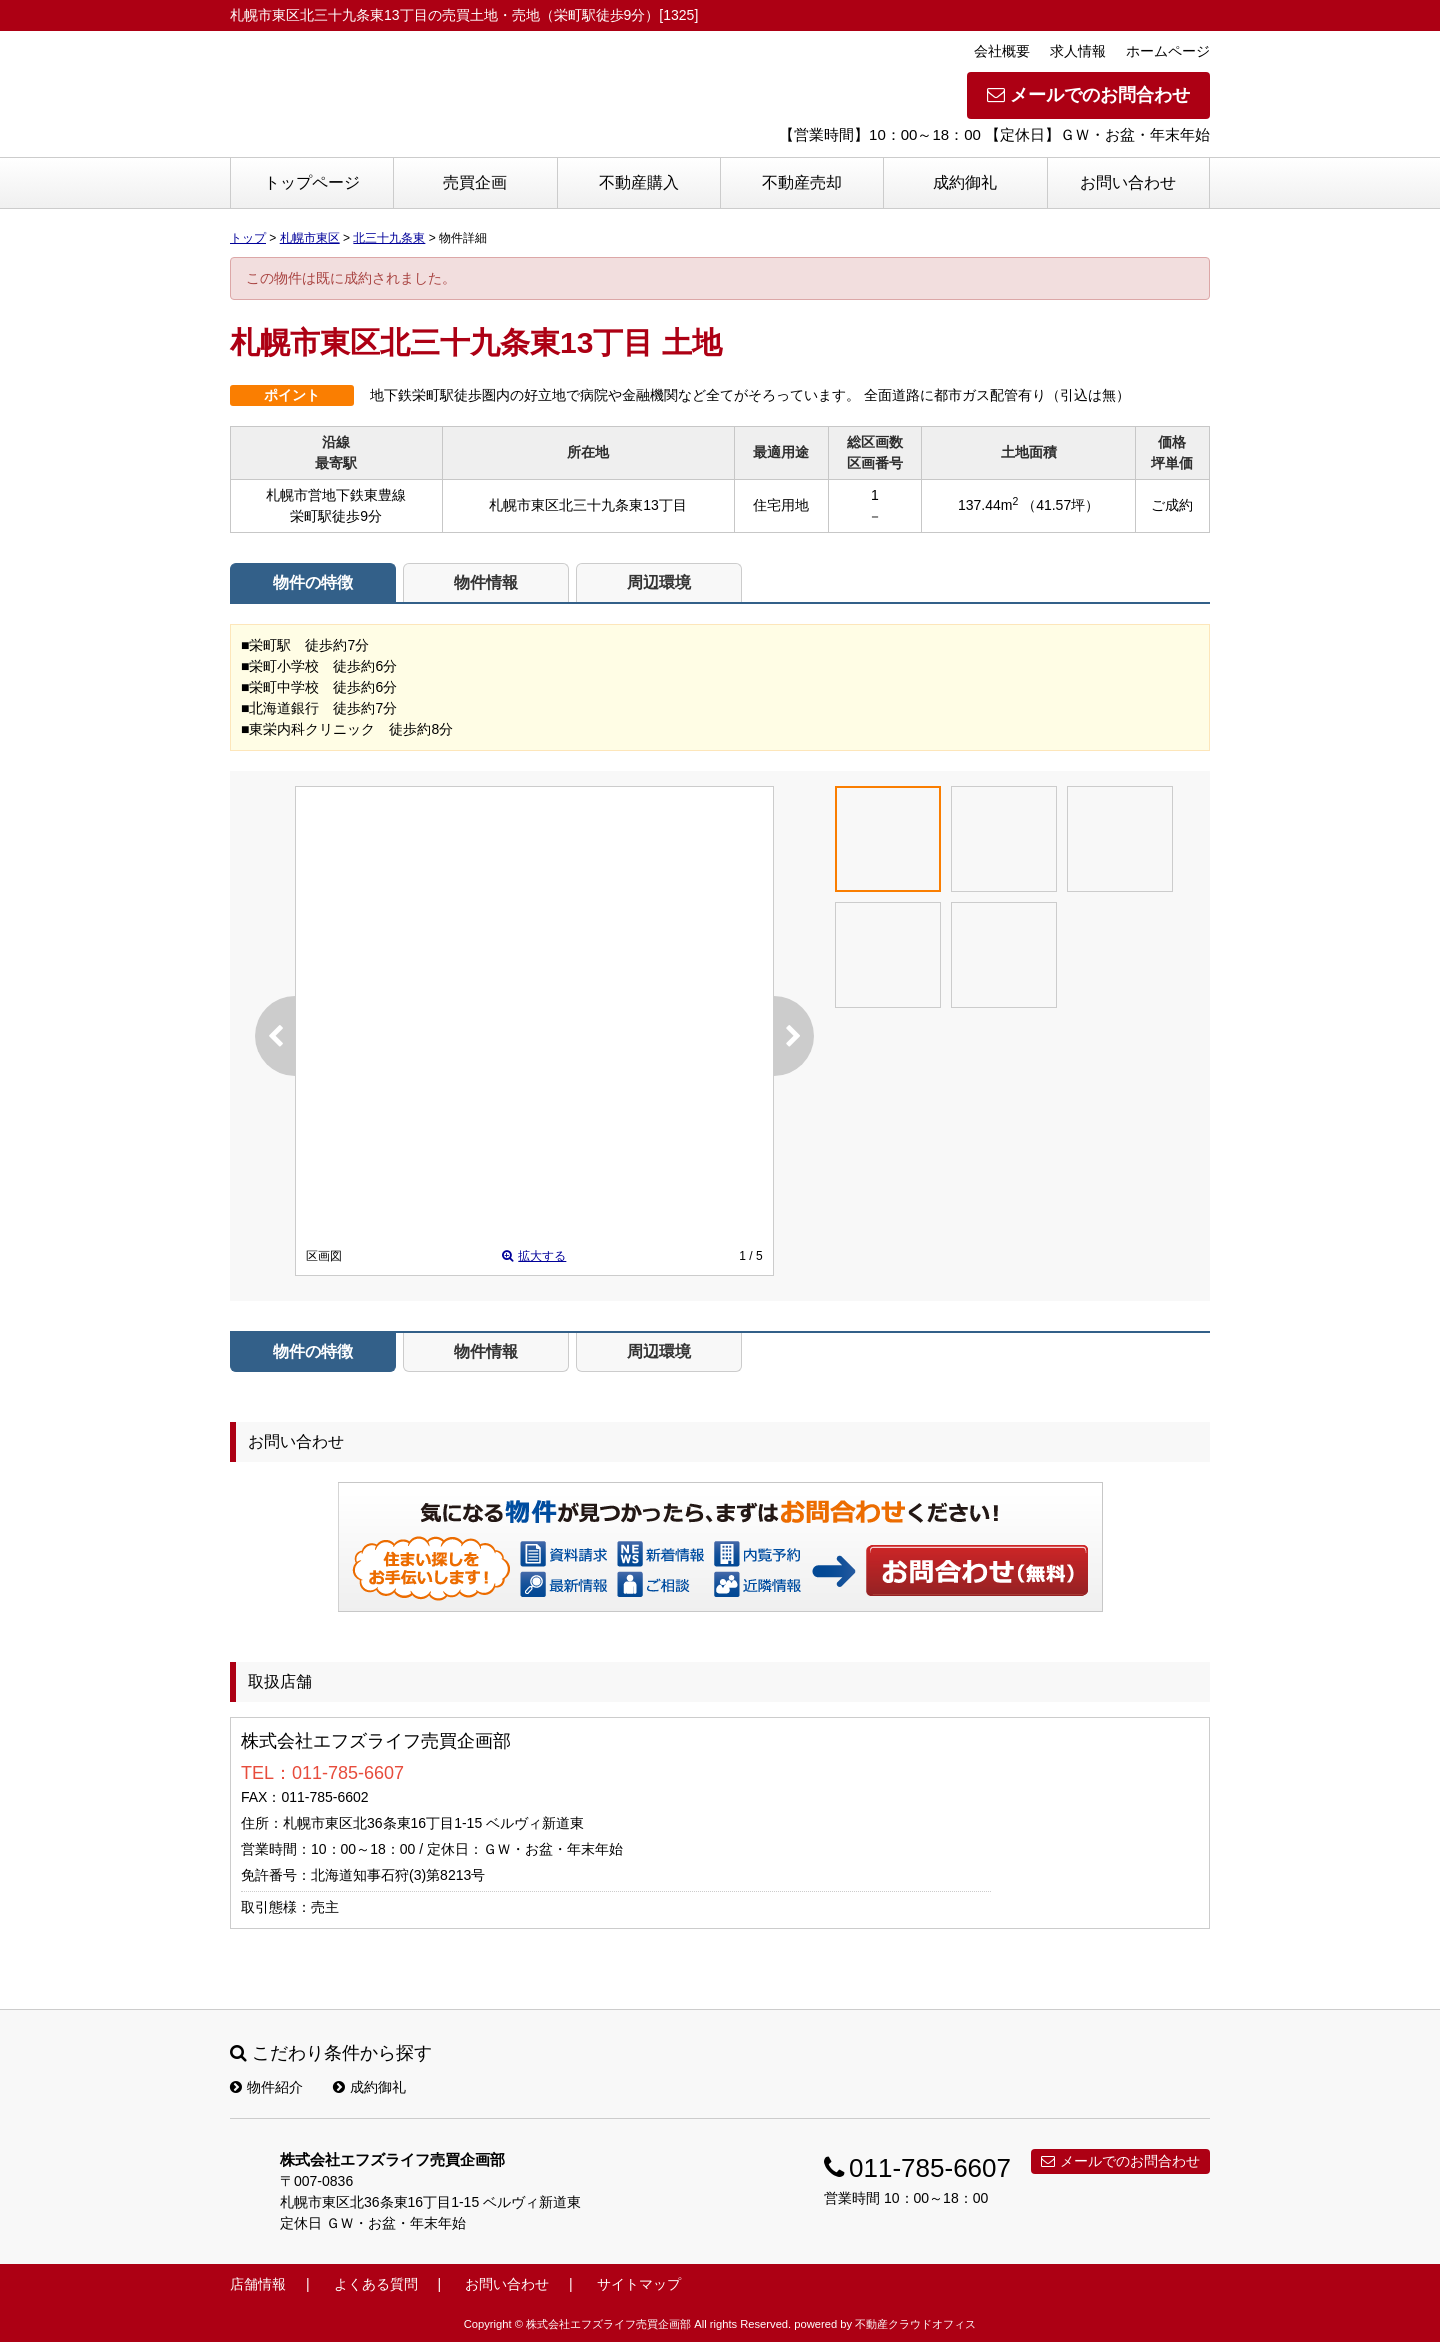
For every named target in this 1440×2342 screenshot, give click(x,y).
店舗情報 (258, 2284)
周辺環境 (659, 582)
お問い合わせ (1128, 182)
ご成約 (1172, 505)
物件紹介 (266, 2087)
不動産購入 (639, 182)
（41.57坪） (1060, 505)
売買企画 (475, 182)
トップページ (312, 182)
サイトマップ (639, 2284)
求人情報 (1078, 51)
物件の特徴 (313, 582)
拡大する (534, 1256)
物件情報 (486, 582)
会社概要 (1002, 51)
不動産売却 (802, 182)
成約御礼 (965, 182)
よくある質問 (376, 2284)
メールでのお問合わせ (1088, 95)
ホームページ (1168, 51)
